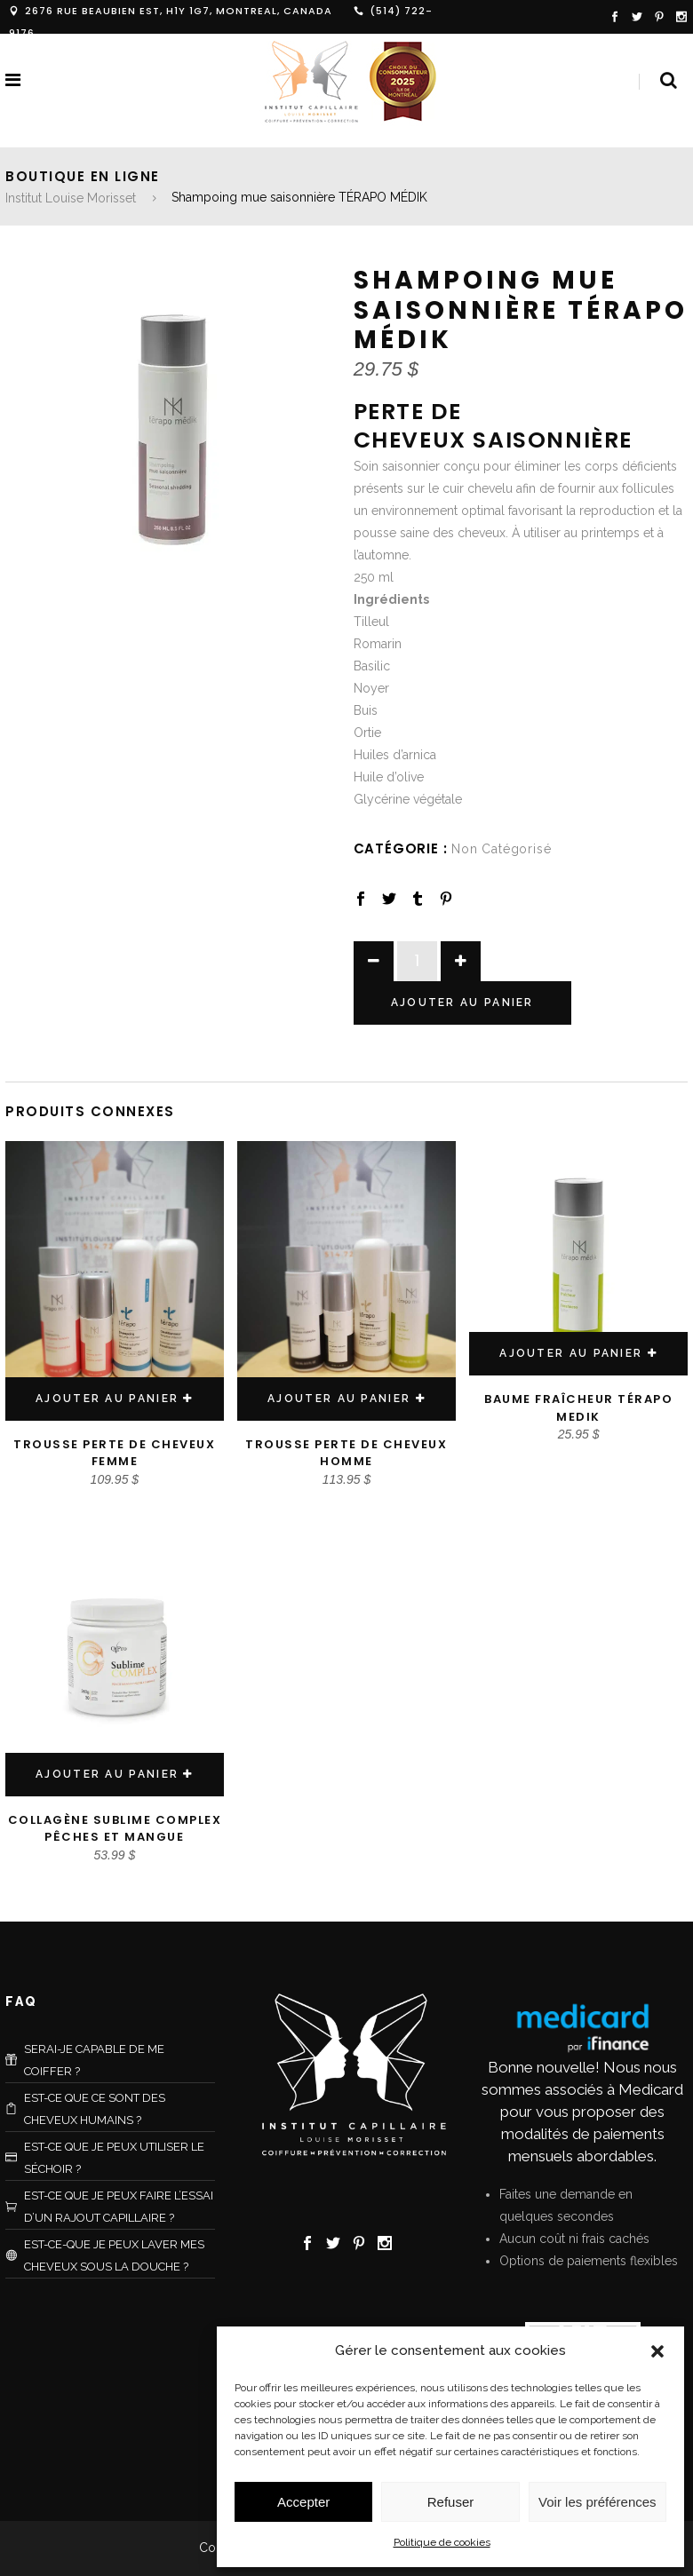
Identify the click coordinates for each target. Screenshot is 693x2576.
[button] (657, 2351)
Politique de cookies (442, 2542)
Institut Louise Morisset (70, 198)
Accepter (303, 2501)
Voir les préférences (597, 2501)
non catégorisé (501, 849)
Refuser (450, 2501)
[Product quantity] (417, 961)
